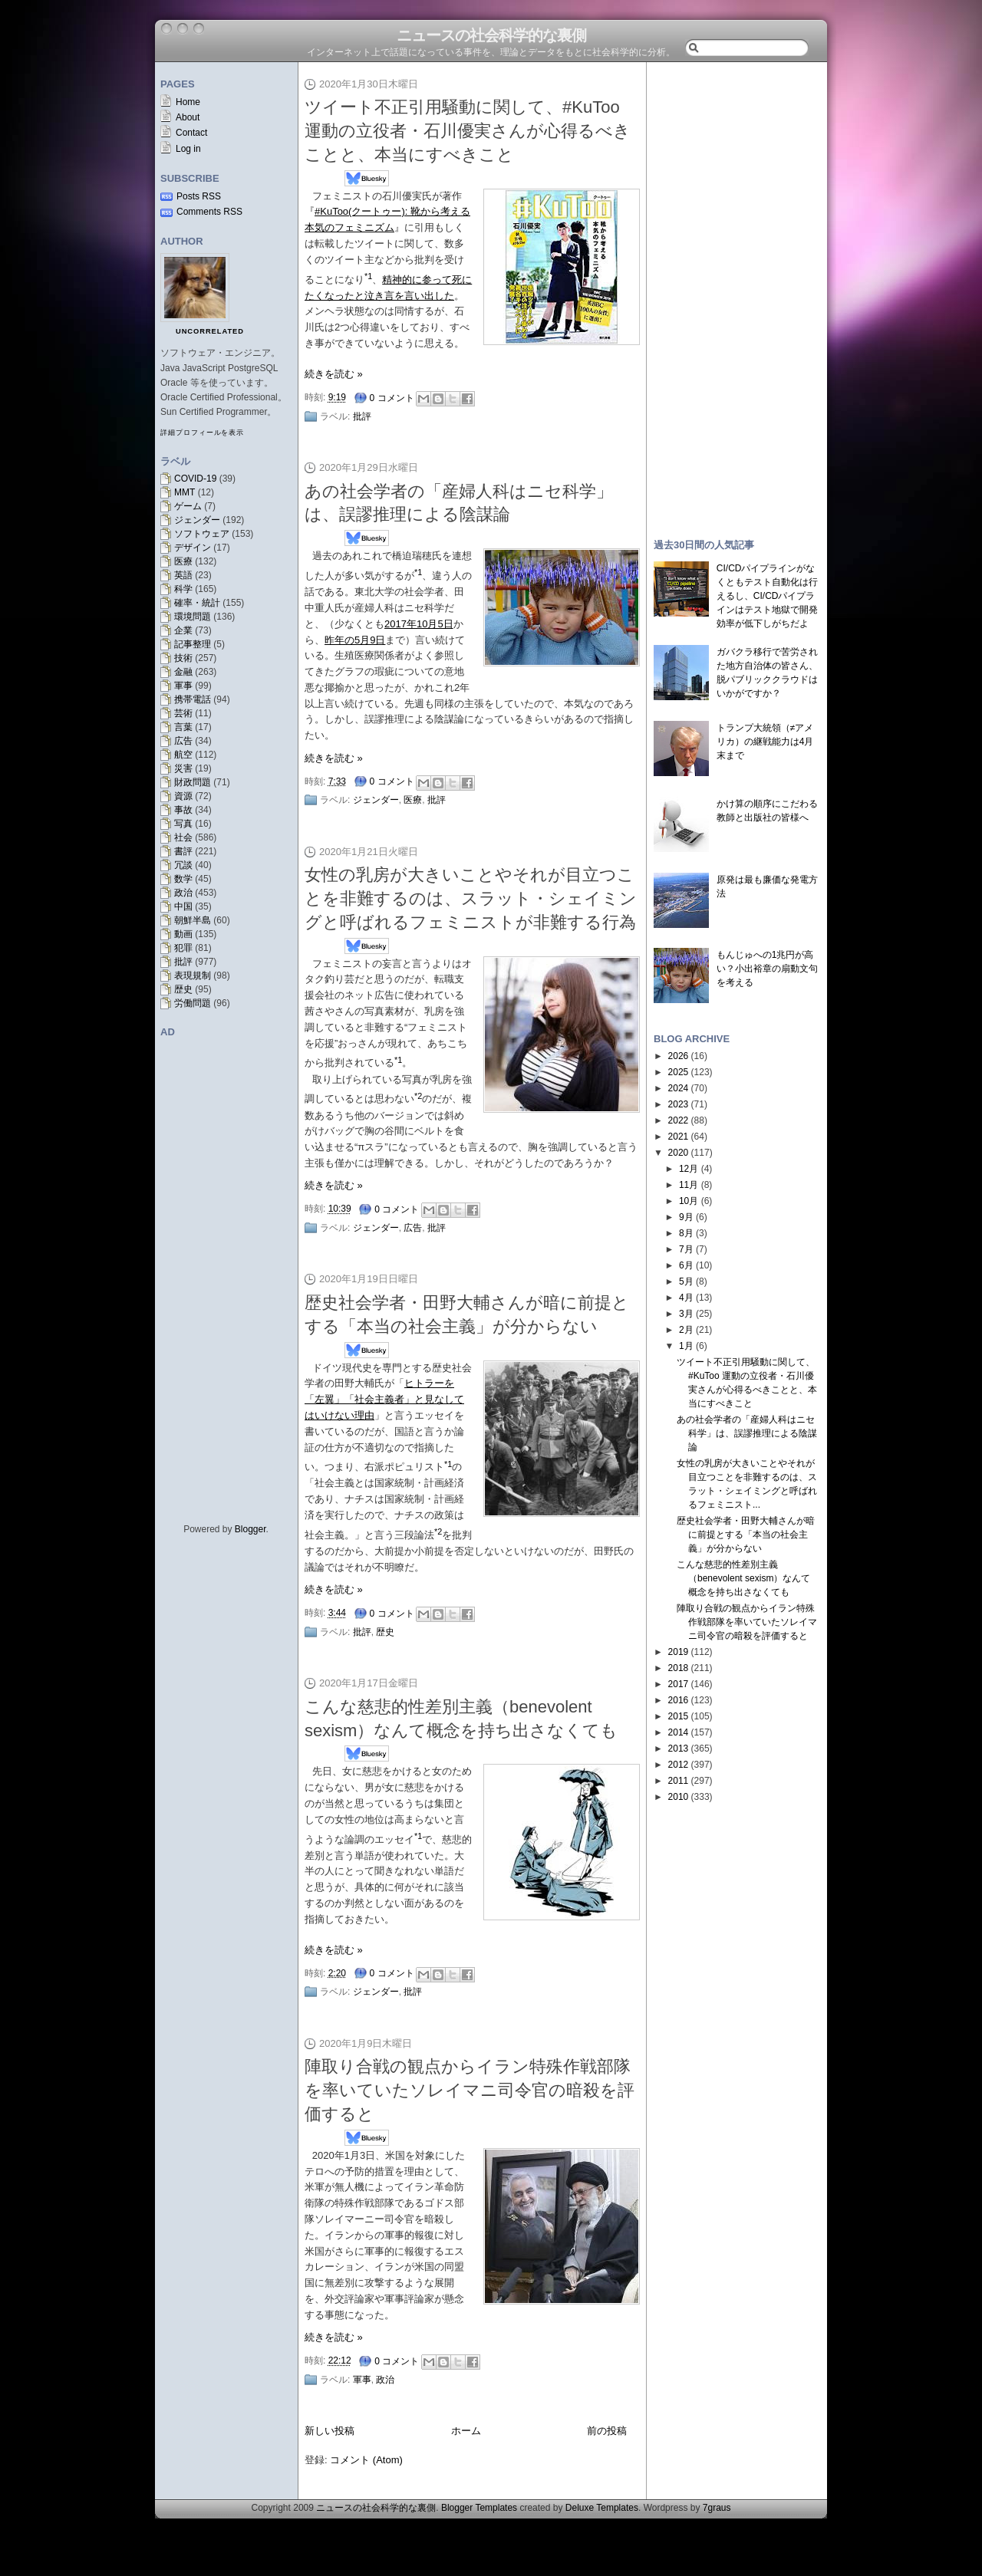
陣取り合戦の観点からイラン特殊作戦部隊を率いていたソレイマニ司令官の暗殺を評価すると (469, 2090)
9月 (686, 1217)
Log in (188, 148)
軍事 (183, 685)
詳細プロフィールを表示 (202, 432)
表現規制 (192, 975)
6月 (686, 1265)
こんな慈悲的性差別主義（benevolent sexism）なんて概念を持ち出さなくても (743, 1578)
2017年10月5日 (418, 624)
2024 (678, 1088)
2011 (678, 1780)
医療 (183, 561)
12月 (688, 1168)
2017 (678, 1684)
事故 (183, 809)
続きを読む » (334, 374)
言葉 (183, 727)
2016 (678, 1700)
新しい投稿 (329, 2430)
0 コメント (392, 398)
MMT (184, 492)
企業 (183, 630)
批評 (183, 961)
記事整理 (192, 644)
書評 (183, 851)
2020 (678, 1152)
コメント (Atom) (366, 2460)
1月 (686, 1346)
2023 (678, 1104)
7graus (717, 2507)
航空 (183, 754)
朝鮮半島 (192, 920)
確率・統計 (197, 602)
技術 (183, 658)
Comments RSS (209, 211)
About (187, 117)
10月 (688, 1201)
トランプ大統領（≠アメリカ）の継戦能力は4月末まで (765, 741)
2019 (678, 1652)
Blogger (250, 1529)
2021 (678, 1136)
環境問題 (192, 616)
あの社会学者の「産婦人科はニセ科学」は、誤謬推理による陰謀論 (747, 1433)
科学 (183, 589)
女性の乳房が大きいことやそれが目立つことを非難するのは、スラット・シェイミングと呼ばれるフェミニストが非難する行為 (471, 898)
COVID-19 (195, 478)
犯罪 (183, 948)
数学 (183, 878)
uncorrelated (210, 331)
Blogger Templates (479, 2507)
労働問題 (192, 1003)
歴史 (183, 989)
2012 (678, 1764)
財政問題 (192, 782)
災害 (183, 768)
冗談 (183, 865)
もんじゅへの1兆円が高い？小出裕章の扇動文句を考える (767, 968)
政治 (183, 892)
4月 (686, 1297)
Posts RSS (198, 196)
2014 (678, 1732)
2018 (678, 1668)
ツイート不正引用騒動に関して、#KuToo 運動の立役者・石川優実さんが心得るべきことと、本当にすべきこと (468, 130)
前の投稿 (607, 2430)
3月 (686, 1313)
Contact (191, 132)
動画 (183, 934)
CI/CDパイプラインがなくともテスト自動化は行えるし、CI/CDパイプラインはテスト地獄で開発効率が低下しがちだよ (767, 596)
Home (188, 102)
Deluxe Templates (601, 2507)
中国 (183, 906)
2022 (678, 1120)
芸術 (183, 713)
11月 (688, 1184)
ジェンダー (197, 520)
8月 (686, 1233)
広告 (183, 740)
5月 (686, 1281)
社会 (183, 837)
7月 (686, 1249)
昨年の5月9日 (355, 640)
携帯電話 (192, 699)
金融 (183, 671)
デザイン (192, 547)
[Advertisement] (736, 293)
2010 (678, 1796)
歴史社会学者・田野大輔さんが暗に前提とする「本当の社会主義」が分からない (746, 1534)
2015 (678, 1716)
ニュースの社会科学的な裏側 (491, 35)
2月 (686, 1329)
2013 (678, 1748)
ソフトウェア (201, 533)
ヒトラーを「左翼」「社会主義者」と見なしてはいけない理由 (384, 1399)
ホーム (466, 2430)
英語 (183, 575)
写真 (183, 823)
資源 (183, 796)
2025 (678, 1072)
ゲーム (188, 506)
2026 (678, 1056)
